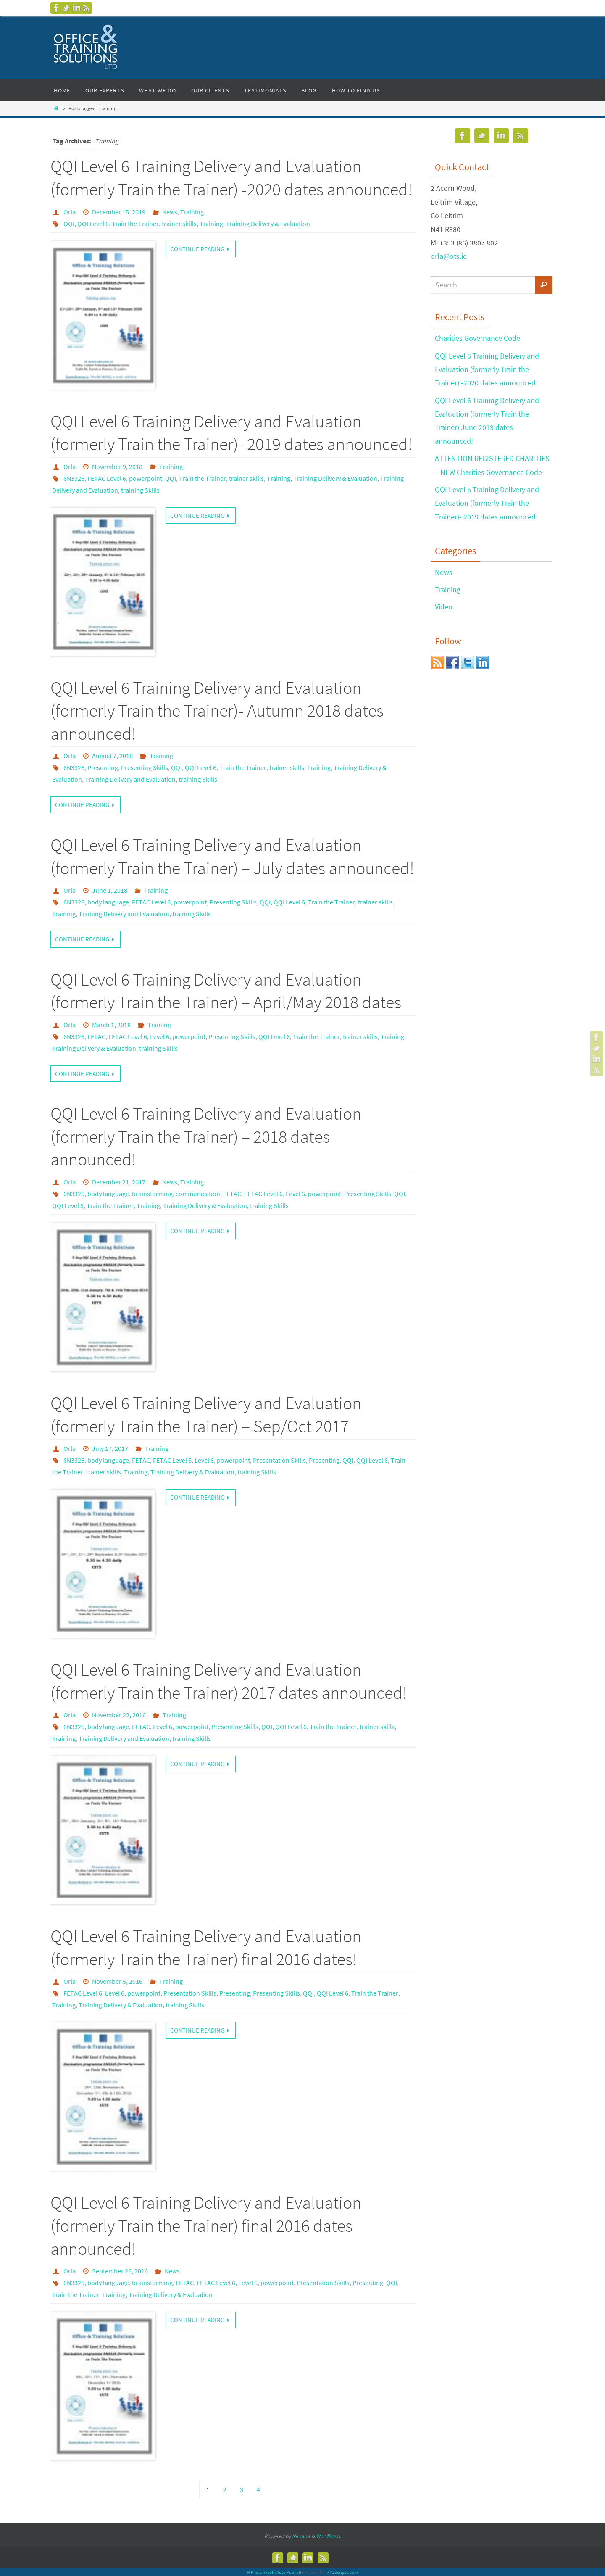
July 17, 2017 (110, 1448)
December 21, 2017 (118, 1182)
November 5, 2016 (117, 1981)
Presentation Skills (279, 1460)
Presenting (102, 767)
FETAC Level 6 (106, 478)
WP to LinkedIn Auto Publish (274, 2572)
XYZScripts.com (342, 2572)
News (169, 212)
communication (198, 1193)
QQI (68, 223)
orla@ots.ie (449, 256)
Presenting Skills (144, 767)
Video (443, 607)
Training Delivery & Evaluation (268, 223)
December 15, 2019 (118, 212)
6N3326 (73, 478)
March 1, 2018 (111, 1024)
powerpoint (145, 478)
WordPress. (328, 2536)
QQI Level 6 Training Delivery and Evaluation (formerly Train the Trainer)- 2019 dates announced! (487, 503)
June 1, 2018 (109, 890)
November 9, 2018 (117, 466)
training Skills (140, 490)
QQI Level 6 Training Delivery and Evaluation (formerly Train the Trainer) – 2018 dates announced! (205, 1136)
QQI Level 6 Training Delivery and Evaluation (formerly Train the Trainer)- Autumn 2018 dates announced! (217, 710)
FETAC (96, 1036)
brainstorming (152, 1193)
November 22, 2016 (119, 1715)
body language (108, 902)
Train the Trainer (135, 223)
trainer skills (179, 223)
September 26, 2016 (120, 2271)
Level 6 (159, 1036)
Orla (69, 212)
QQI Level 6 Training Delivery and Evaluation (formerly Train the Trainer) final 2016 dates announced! (205, 2225)
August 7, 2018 (112, 755)
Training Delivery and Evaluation (130, 779)
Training (192, 212)
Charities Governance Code (477, 338)
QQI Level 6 (93, 223)
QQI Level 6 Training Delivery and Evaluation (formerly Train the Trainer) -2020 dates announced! (487, 369)
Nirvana (301, 2536)
